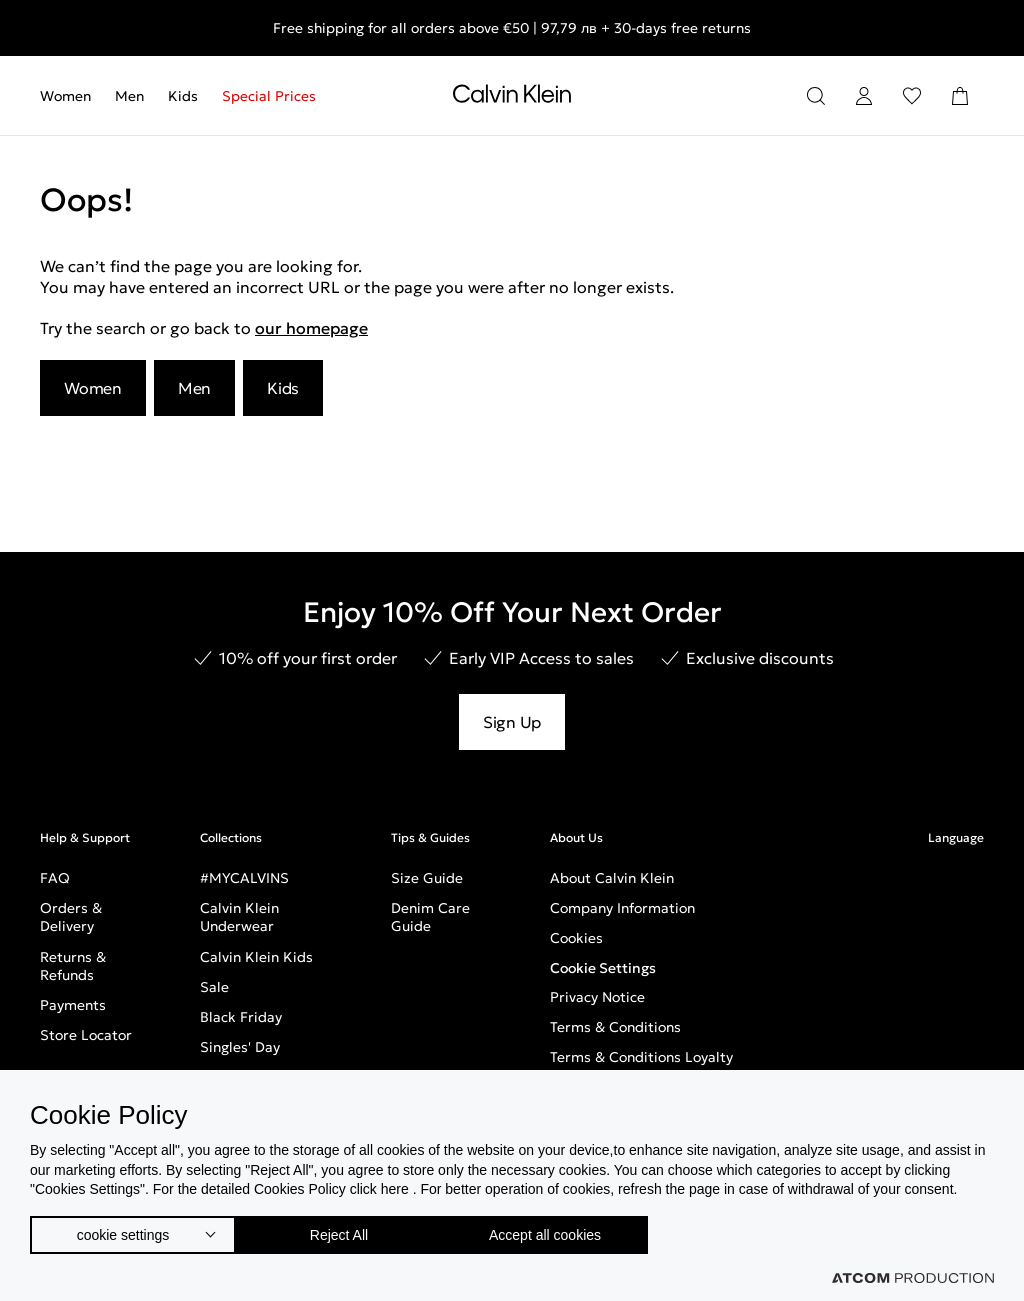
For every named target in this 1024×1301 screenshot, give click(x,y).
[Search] (816, 96)
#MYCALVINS (244, 878)
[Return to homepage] (512, 98)
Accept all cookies (565, 1230)
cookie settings (123, 1230)
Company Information (622, 908)
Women (65, 96)
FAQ (55, 878)
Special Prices (269, 96)
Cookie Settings (603, 968)
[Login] (864, 96)
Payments (73, 1005)
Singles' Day (240, 1047)
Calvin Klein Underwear (239, 917)
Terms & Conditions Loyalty (641, 1057)
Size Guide (427, 878)
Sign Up (512, 722)
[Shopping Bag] (960, 96)
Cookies (576, 938)
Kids (183, 96)
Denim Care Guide (430, 917)
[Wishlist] (912, 96)
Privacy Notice (597, 997)
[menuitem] (71, 96)
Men (129, 96)
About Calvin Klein (612, 878)
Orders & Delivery (71, 917)
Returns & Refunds (73, 966)
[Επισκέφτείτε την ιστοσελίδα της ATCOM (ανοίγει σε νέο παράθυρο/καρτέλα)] (913, 1278)
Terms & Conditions (615, 1027)
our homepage (311, 328)
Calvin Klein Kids (256, 957)
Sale (214, 987)
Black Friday (241, 1017)
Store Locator (86, 1035)
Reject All (349, 1230)
